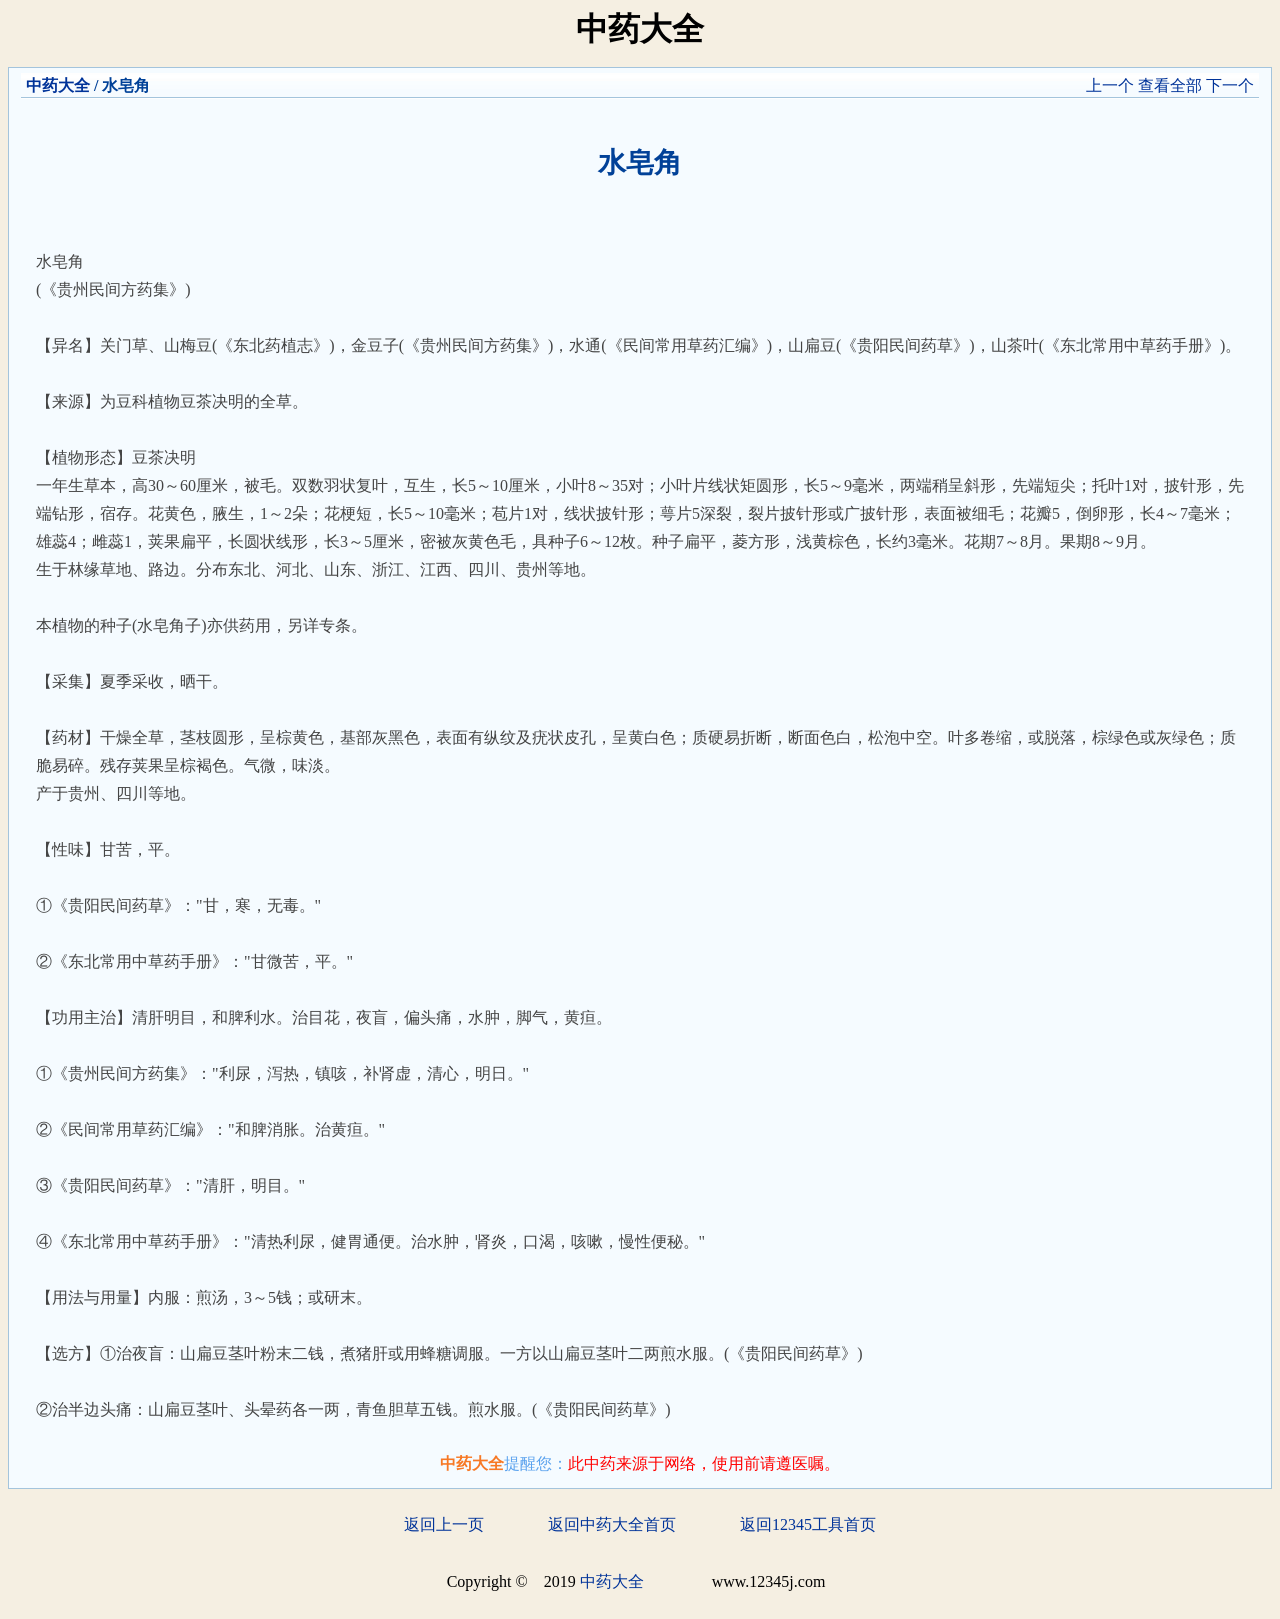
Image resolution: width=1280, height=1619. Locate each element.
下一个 (1230, 85)
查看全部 (1170, 85)
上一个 (1110, 85)
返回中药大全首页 (612, 1524)
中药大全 (58, 85)
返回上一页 (444, 1524)
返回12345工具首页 (808, 1524)
